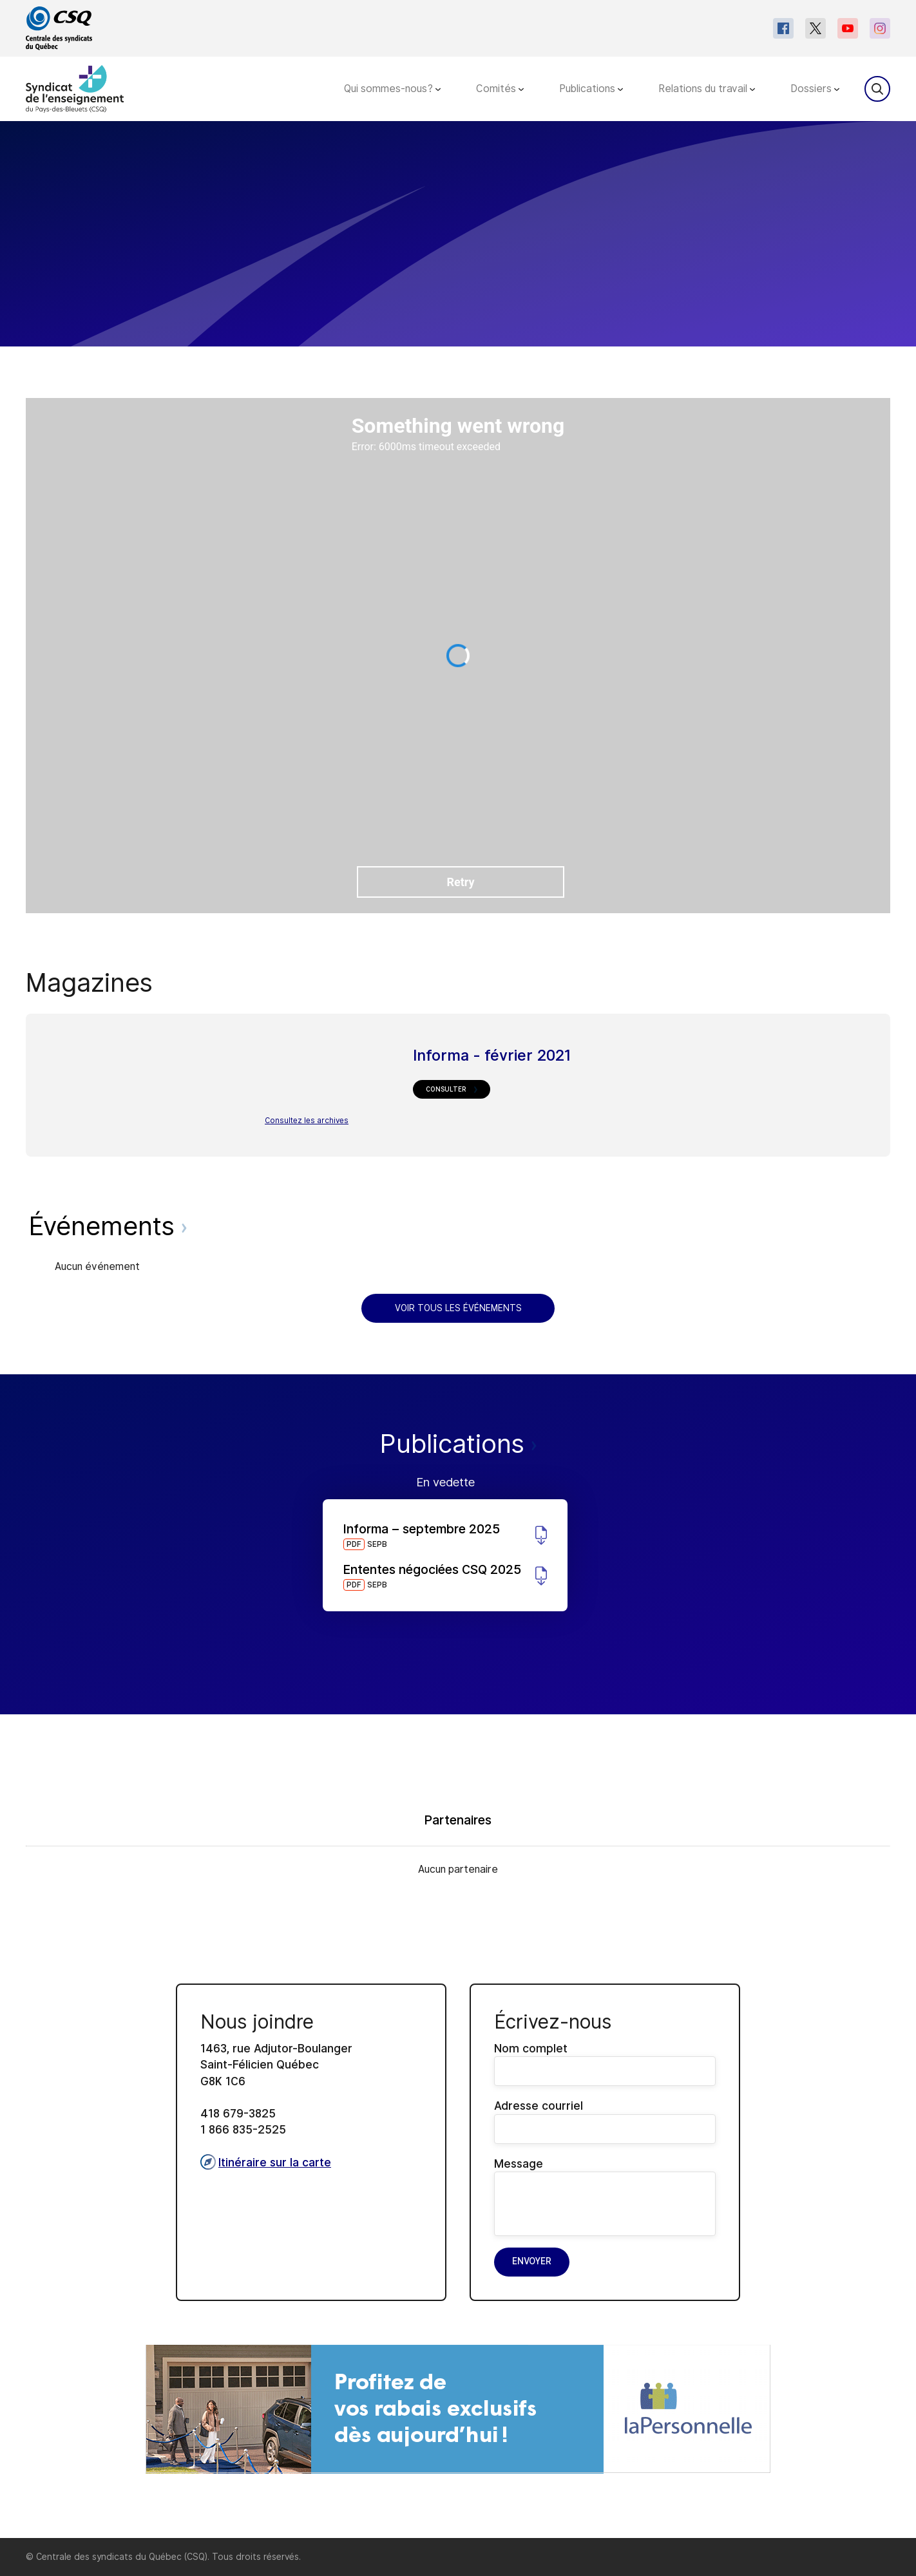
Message (605, 2196)
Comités (500, 88)
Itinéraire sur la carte (265, 2162)
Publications (591, 88)
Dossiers (814, 88)
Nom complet (605, 2063)
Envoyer (531, 2261)
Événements (108, 1226)
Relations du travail (706, 88)
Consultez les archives (306, 1120)
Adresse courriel (605, 2121)
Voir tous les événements (458, 1308)
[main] (458, 1329)
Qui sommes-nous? (392, 88)
